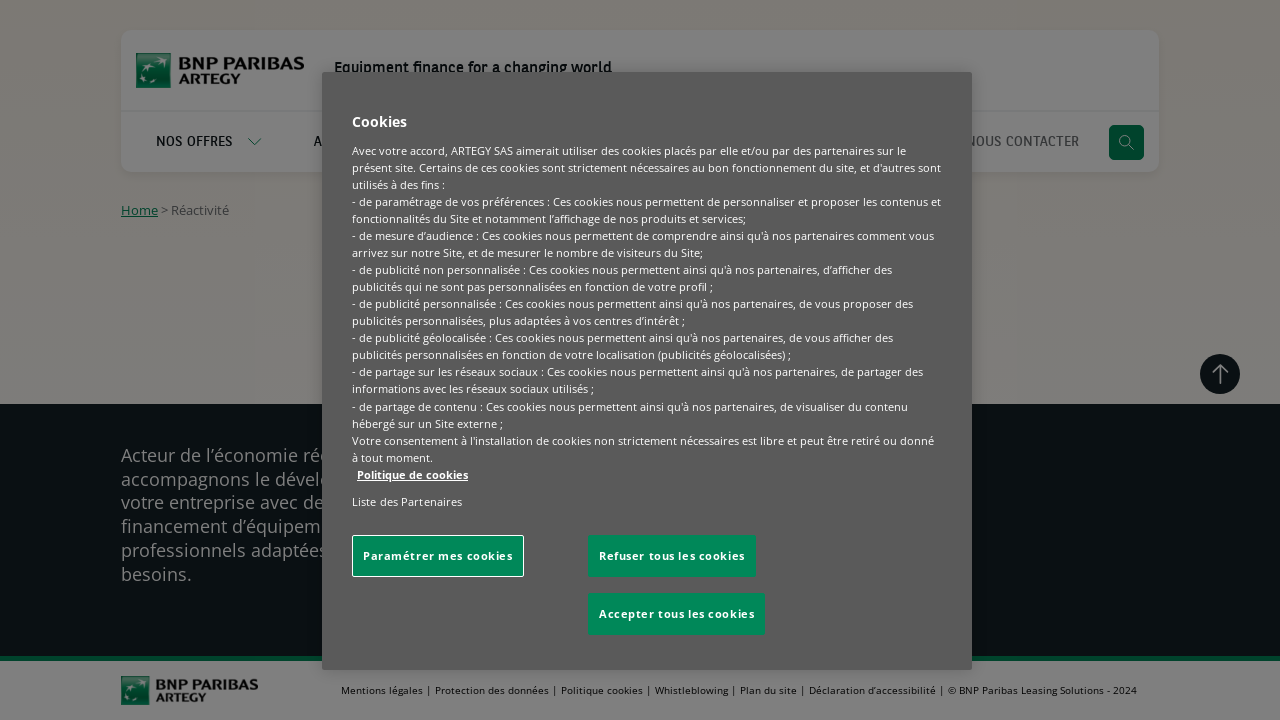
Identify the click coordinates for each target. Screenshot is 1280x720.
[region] (647, 371)
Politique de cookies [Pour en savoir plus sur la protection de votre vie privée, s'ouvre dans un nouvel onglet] (412, 474)
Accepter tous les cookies (676, 613)
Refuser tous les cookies (672, 555)
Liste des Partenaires (407, 501)
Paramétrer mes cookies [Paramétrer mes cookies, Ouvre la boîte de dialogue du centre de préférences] (438, 555)
